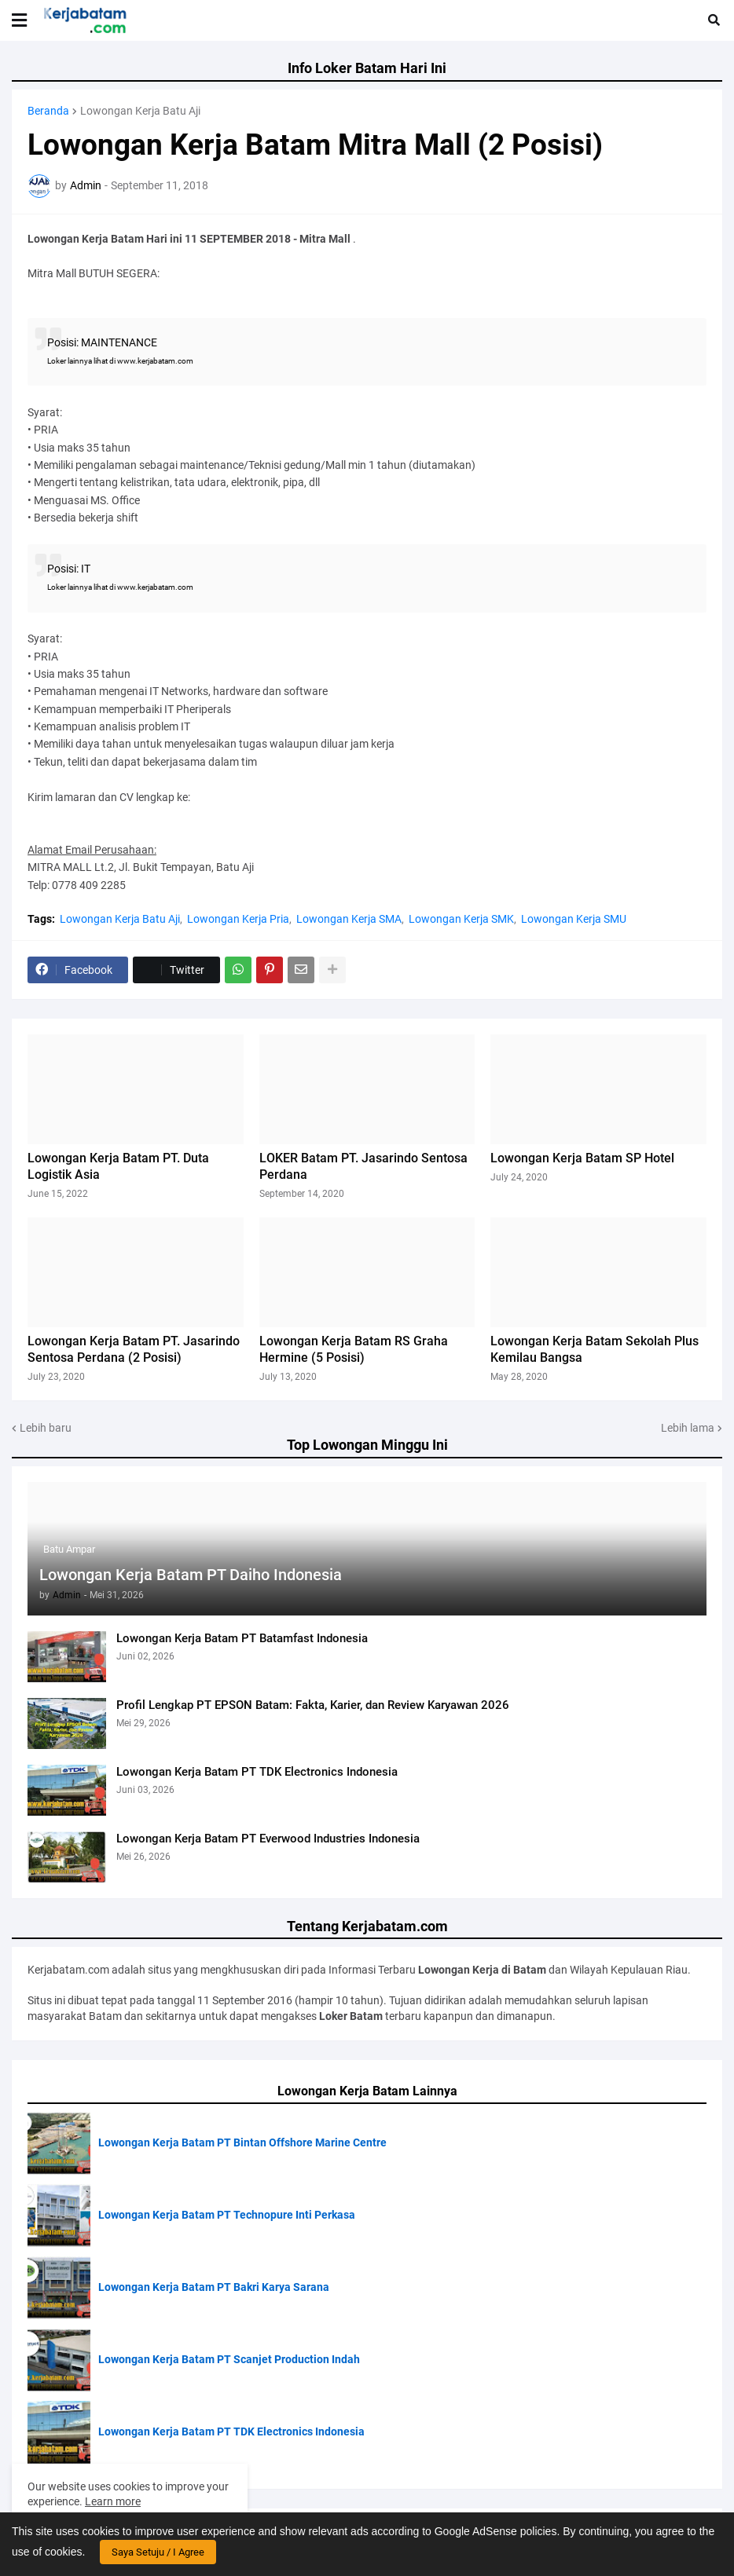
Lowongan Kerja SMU (573, 918)
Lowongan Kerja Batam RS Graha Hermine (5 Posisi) (353, 1349)
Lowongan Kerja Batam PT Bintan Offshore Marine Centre (242, 2142)
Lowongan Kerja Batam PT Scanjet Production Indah (229, 2359)
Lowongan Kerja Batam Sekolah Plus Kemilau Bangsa (594, 1349)
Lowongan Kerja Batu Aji (140, 110)
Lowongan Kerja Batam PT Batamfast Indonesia (242, 1638)
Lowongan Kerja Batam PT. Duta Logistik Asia (118, 1166)
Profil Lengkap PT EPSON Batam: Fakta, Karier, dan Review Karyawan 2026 (312, 1705)
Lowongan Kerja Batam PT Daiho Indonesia (190, 1574)
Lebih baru (46, 1428)
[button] (19, 20)
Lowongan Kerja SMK (461, 918)
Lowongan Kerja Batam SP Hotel (582, 1158)
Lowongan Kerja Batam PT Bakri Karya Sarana (213, 2287)
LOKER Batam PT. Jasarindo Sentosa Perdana (363, 1166)
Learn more (113, 2501)
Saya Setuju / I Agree (158, 2552)
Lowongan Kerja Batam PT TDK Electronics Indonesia (257, 1772)
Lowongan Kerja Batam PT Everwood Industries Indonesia (268, 1838)
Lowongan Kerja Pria (238, 918)
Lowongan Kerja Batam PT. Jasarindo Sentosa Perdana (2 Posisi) (134, 1349)
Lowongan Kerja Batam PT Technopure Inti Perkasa (226, 2214)
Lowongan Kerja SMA (349, 918)
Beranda (48, 110)
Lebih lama (687, 1428)
